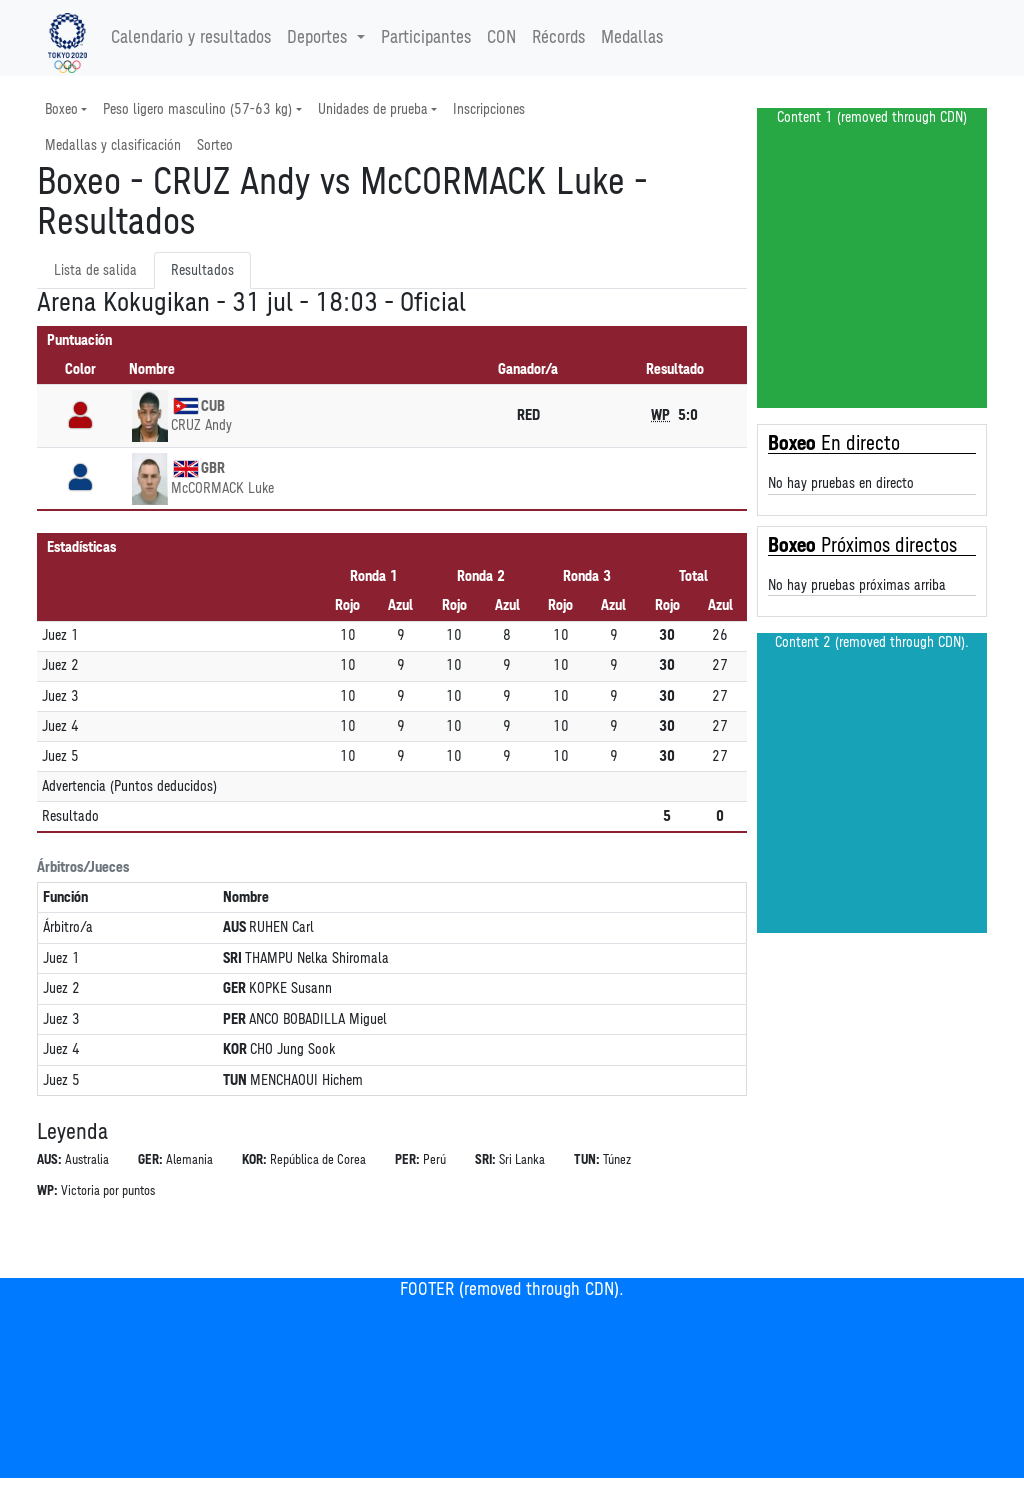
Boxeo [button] (61, 109)
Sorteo (215, 145)
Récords (558, 38)
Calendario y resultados (191, 38)
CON (501, 38)
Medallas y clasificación (113, 145)
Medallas (632, 38)
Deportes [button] (319, 38)
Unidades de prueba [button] (373, 109)
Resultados (202, 270)
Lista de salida (95, 270)
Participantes (426, 38)
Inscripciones (489, 109)
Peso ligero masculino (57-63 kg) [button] (197, 109)
